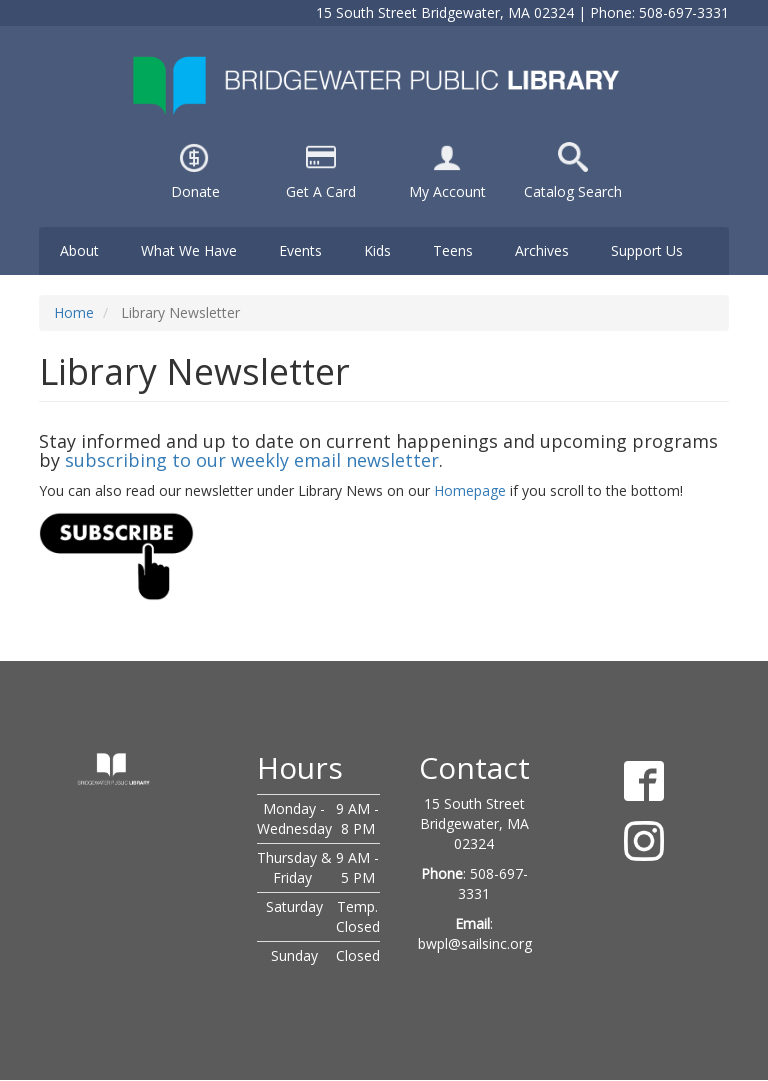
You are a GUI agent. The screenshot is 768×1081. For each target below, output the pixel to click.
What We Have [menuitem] (189, 250)
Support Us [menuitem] (647, 250)
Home (74, 312)
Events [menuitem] (300, 250)
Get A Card (321, 191)
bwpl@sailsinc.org (475, 943)
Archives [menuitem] (542, 250)
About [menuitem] (79, 250)
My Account (447, 191)
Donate (195, 191)
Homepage (470, 490)
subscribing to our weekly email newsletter (252, 460)
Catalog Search (573, 191)
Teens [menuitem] (453, 250)
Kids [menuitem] (377, 250)
